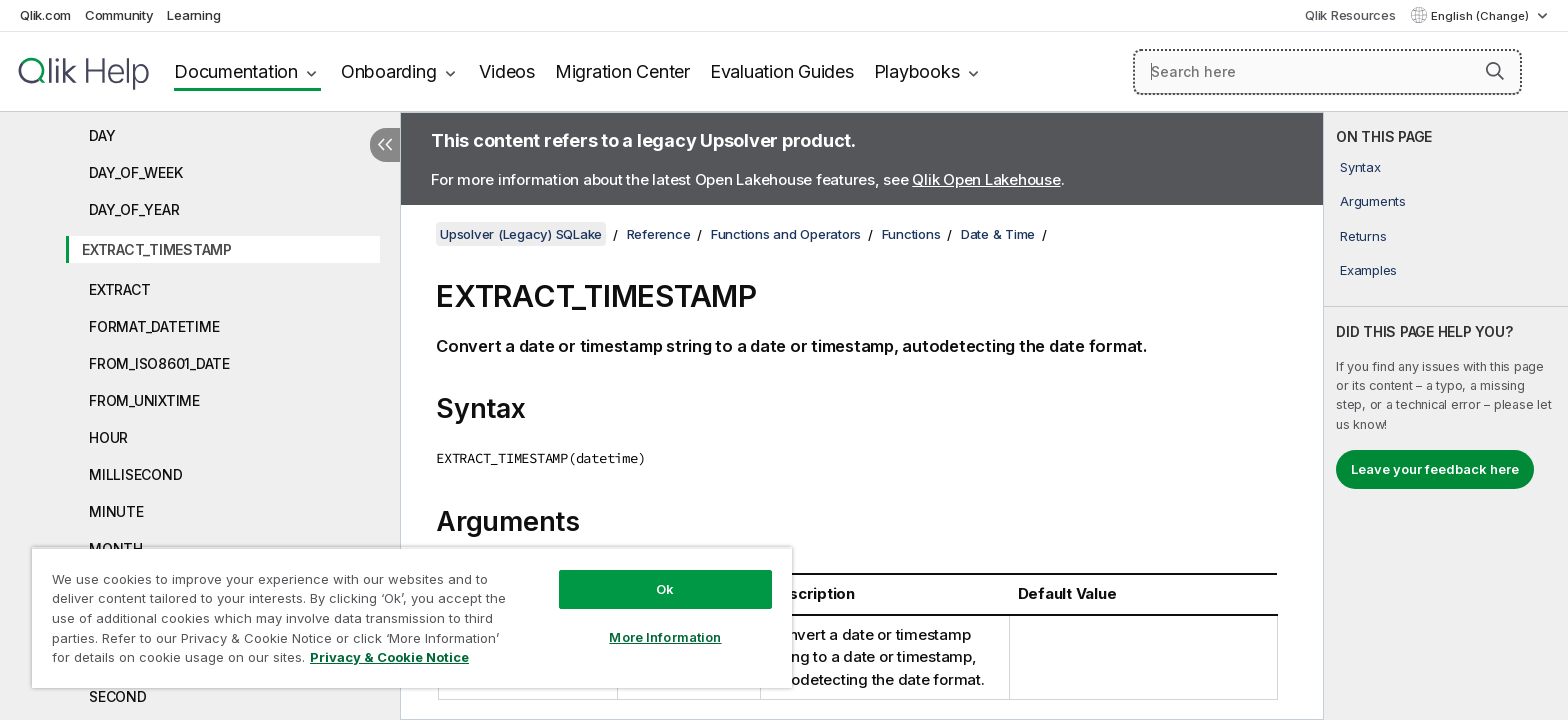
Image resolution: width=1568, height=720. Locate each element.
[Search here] (1327, 72)
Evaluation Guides (782, 71)
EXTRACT (119, 289)
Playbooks (917, 71)
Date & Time (998, 234)
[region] (412, 617)
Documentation (236, 71)
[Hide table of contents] (385, 145)
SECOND (118, 696)
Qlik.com (45, 15)
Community (119, 15)
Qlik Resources (1350, 15)
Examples (1368, 270)
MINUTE (116, 511)
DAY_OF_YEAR (134, 209)
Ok (665, 589)
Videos (507, 71)
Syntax (1360, 167)
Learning (193, 15)
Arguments (1373, 201)
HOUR (108, 437)
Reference (659, 234)
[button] (1495, 71)
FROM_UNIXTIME (144, 400)
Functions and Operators (786, 234)
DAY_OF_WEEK (135, 172)
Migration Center (622, 71)
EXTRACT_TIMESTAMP (157, 249)
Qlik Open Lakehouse (986, 179)
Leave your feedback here (1435, 469)
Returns (1363, 236)
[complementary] (1446, 416)
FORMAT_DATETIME (154, 326)
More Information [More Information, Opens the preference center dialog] (665, 637)
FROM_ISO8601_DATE (159, 363)
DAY (102, 135)
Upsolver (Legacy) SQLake (521, 234)
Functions (911, 234)
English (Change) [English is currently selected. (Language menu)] (1481, 16)
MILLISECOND (135, 474)
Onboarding (389, 71)
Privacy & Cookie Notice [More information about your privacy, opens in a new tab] (389, 657)
